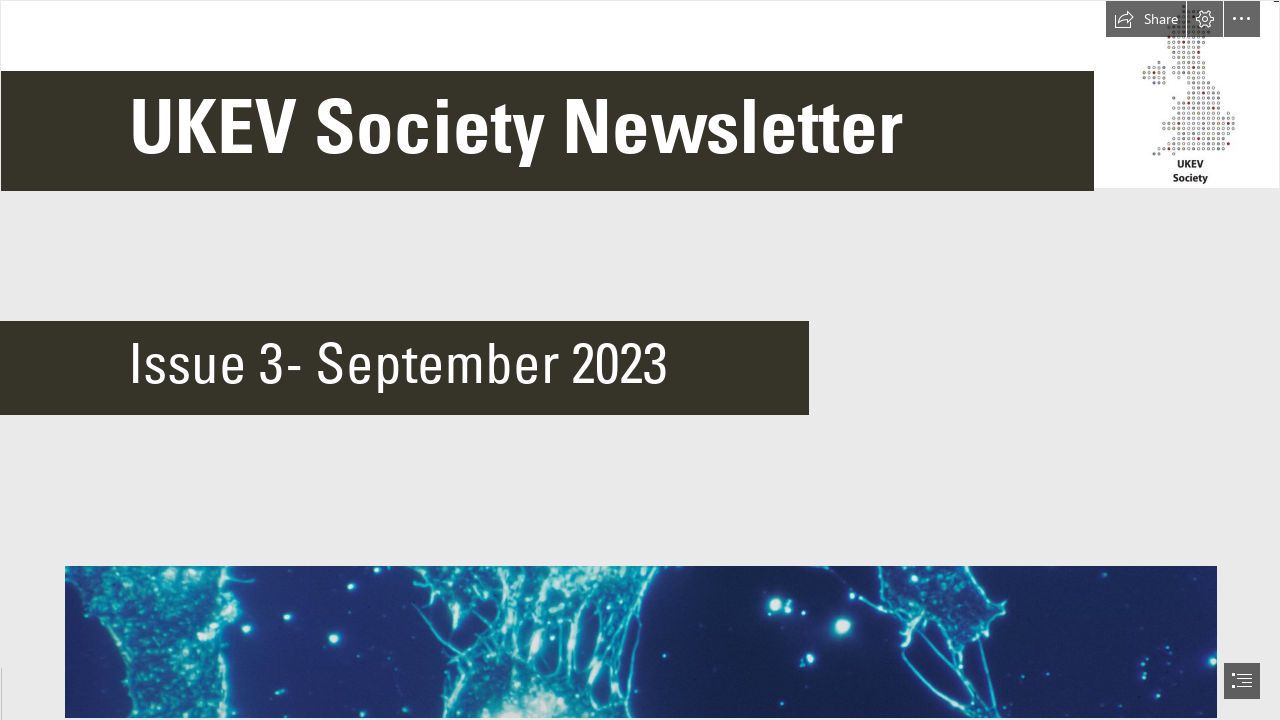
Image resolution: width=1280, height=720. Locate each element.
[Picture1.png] (640, 110)
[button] (1146, 19)
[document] (640, 360)
